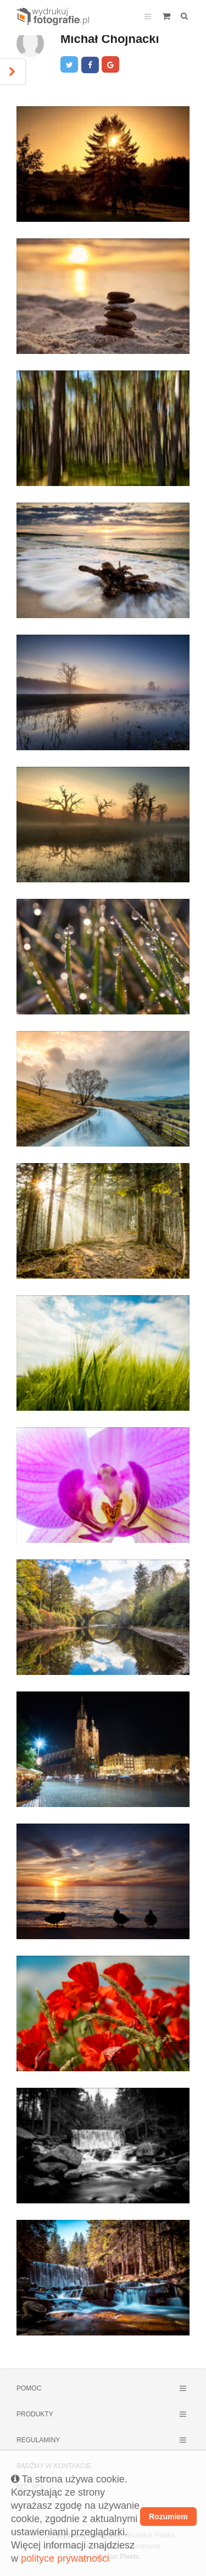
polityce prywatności (65, 2558)
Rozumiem (168, 2516)
